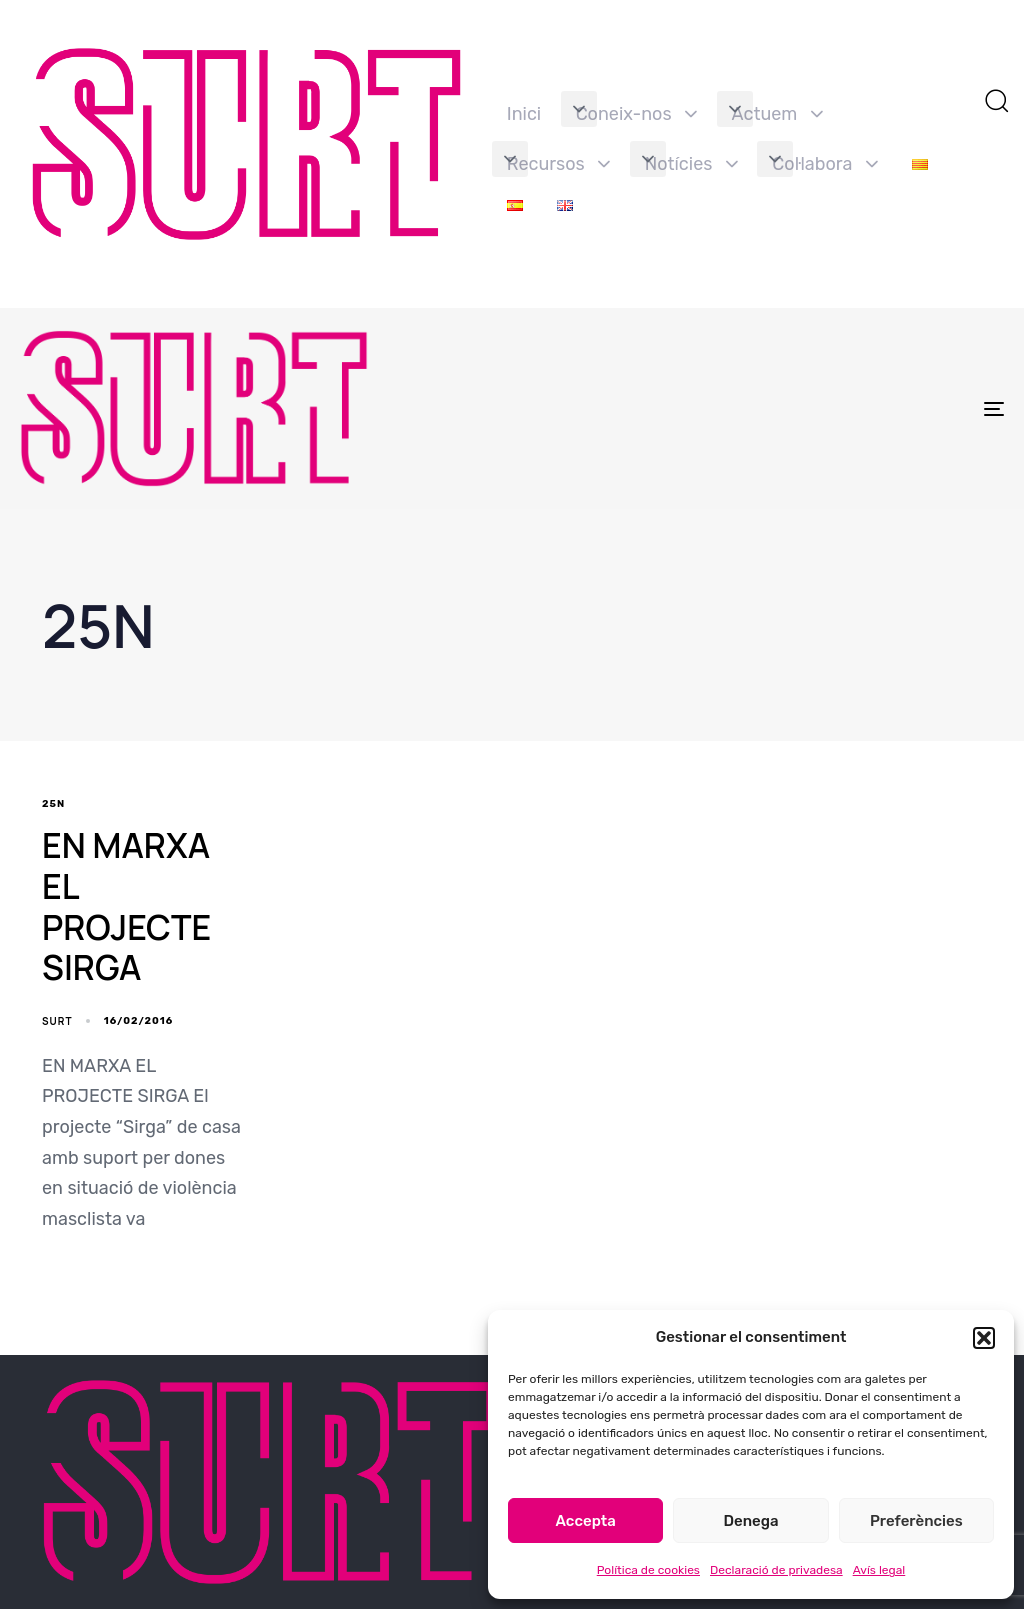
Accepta (586, 1521)
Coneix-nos (636, 114)
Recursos (559, 164)
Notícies (691, 164)
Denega (750, 1521)
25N (53, 804)
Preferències (916, 1521)
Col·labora (825, 164)
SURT (57, 1021)
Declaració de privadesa (776, 1570)
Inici (524, 114)
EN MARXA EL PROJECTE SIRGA (126, 906)
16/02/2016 (139, 1021)
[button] (984, 1338)
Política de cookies (648, 1570)
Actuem (777, 114)
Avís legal (879, 1570)
